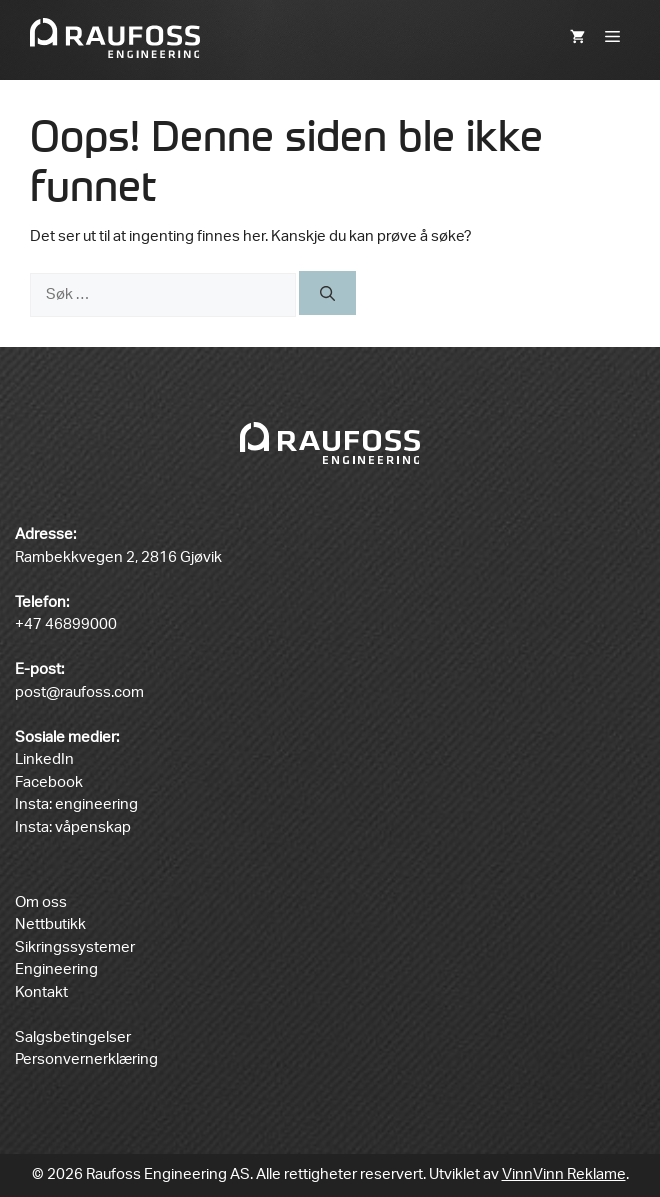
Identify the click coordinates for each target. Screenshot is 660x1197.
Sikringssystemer (75, 947)
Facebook (49, 782)
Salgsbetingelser (73, 1037)
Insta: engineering (76, 804)
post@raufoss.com (79, 692)
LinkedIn (44, 759)
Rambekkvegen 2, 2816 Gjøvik (118, 557)
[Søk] (327, 293)
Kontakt (41, 992)
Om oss (41, 902)
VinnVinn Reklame (564, 1174)
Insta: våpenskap (73, 827)
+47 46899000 (66, 624)
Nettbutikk (50, 924)
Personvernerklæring (86, 1059)
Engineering (56, 969)
